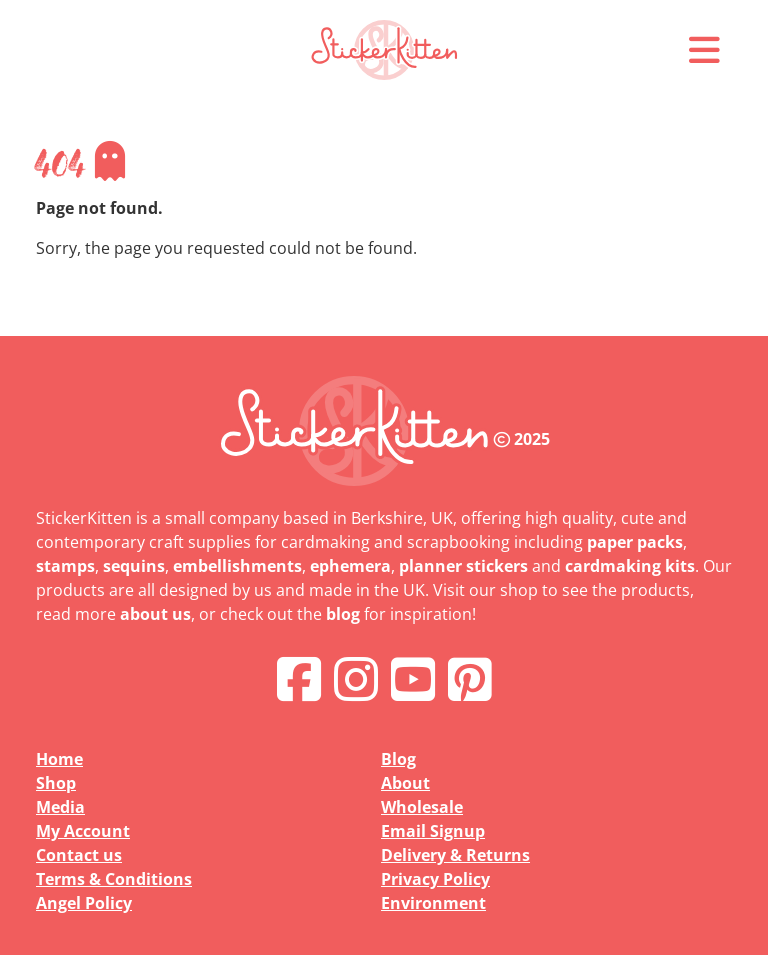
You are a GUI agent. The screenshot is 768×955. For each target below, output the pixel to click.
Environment (433, 903)
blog (343, 614)
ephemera (350, 566)
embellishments (237, 566)
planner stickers (463, 566)
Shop (56, 783)
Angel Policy (84, 903)
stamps (65, 566)
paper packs (635, 542)
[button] (704, 50)
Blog (398, 759)
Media (60, 807)
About (405, 783)
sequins (134, 566)
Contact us (79, 855)
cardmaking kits (630, 566)
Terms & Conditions (114, 879)
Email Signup (433, 831)
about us (155, 614)
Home (59, 759)
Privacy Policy (435, 879)
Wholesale (422, 807)
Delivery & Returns (455, 855)
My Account (83, 831)
